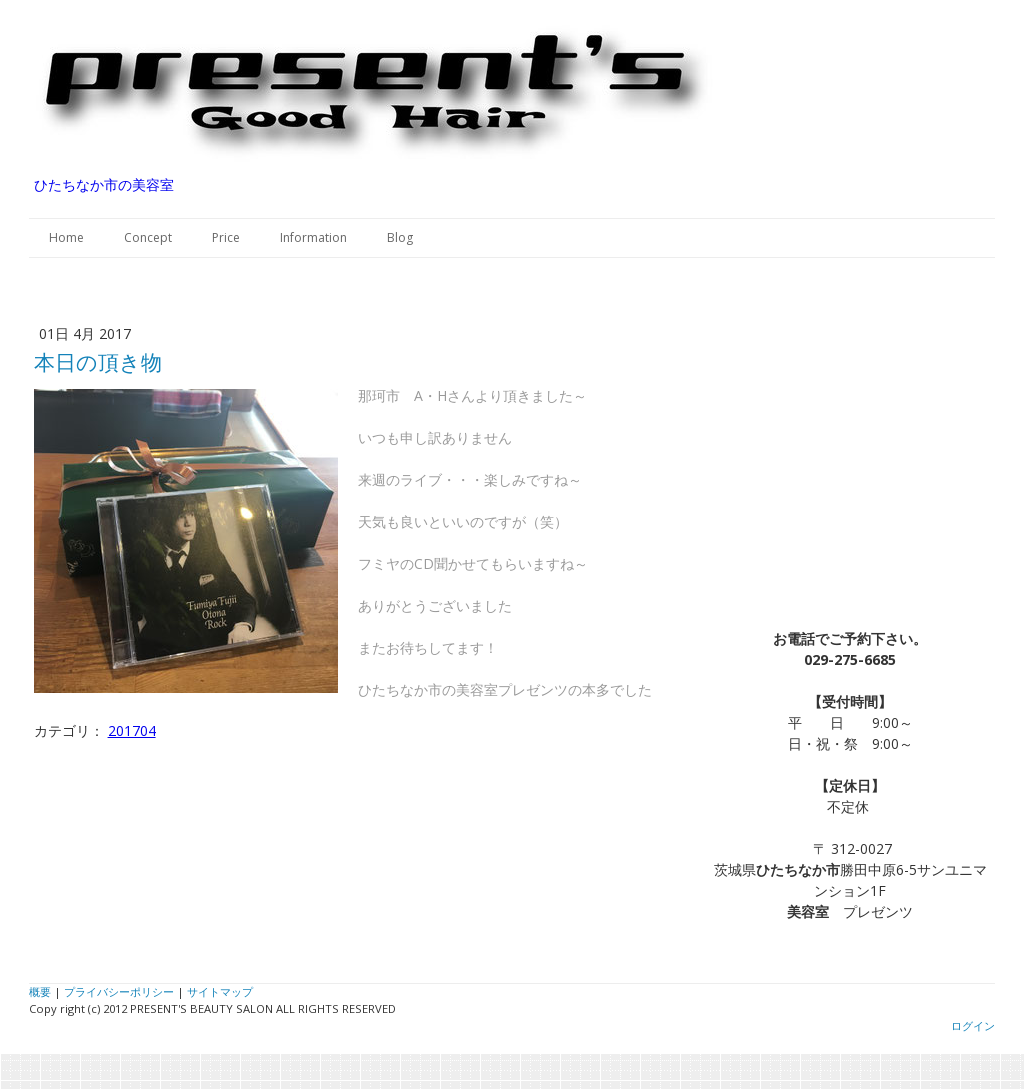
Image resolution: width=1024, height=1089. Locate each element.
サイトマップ (220, 991)
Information (313, 237)
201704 (132, 730)
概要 (40, 991)
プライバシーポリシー (119, 991)
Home (66, 237)
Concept (148, 237)
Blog (400, 237)
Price (226, 237)
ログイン (973, 1025)
